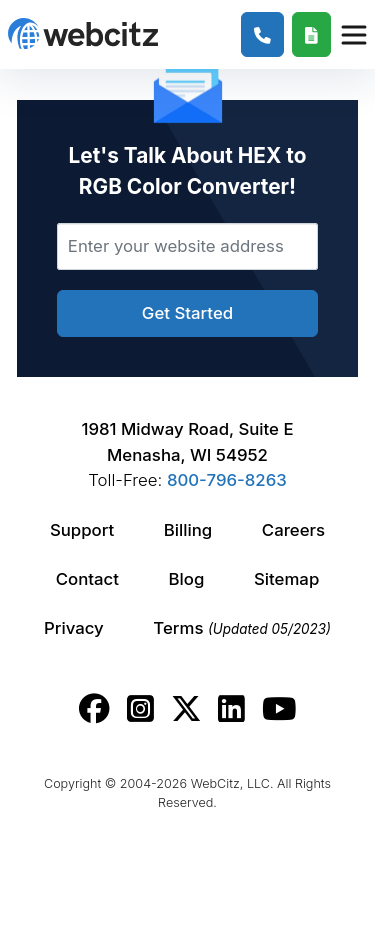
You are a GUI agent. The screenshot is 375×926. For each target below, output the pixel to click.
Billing (188, 530)
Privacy (74, 628)
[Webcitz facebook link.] (94, 709)
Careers (293, 530)
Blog (187, 579)
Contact (87, 579)
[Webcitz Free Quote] (311, 34)
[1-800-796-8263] (262, 34)
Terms (242, 628)
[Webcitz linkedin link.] (231, 709)
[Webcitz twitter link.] (186, 709)
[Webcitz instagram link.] (140, 709)
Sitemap (286, 579)
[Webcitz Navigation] (353, 34)
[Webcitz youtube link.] (279, 709)
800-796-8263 (227, 480)
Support (82, 530)
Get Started (187, 313)
